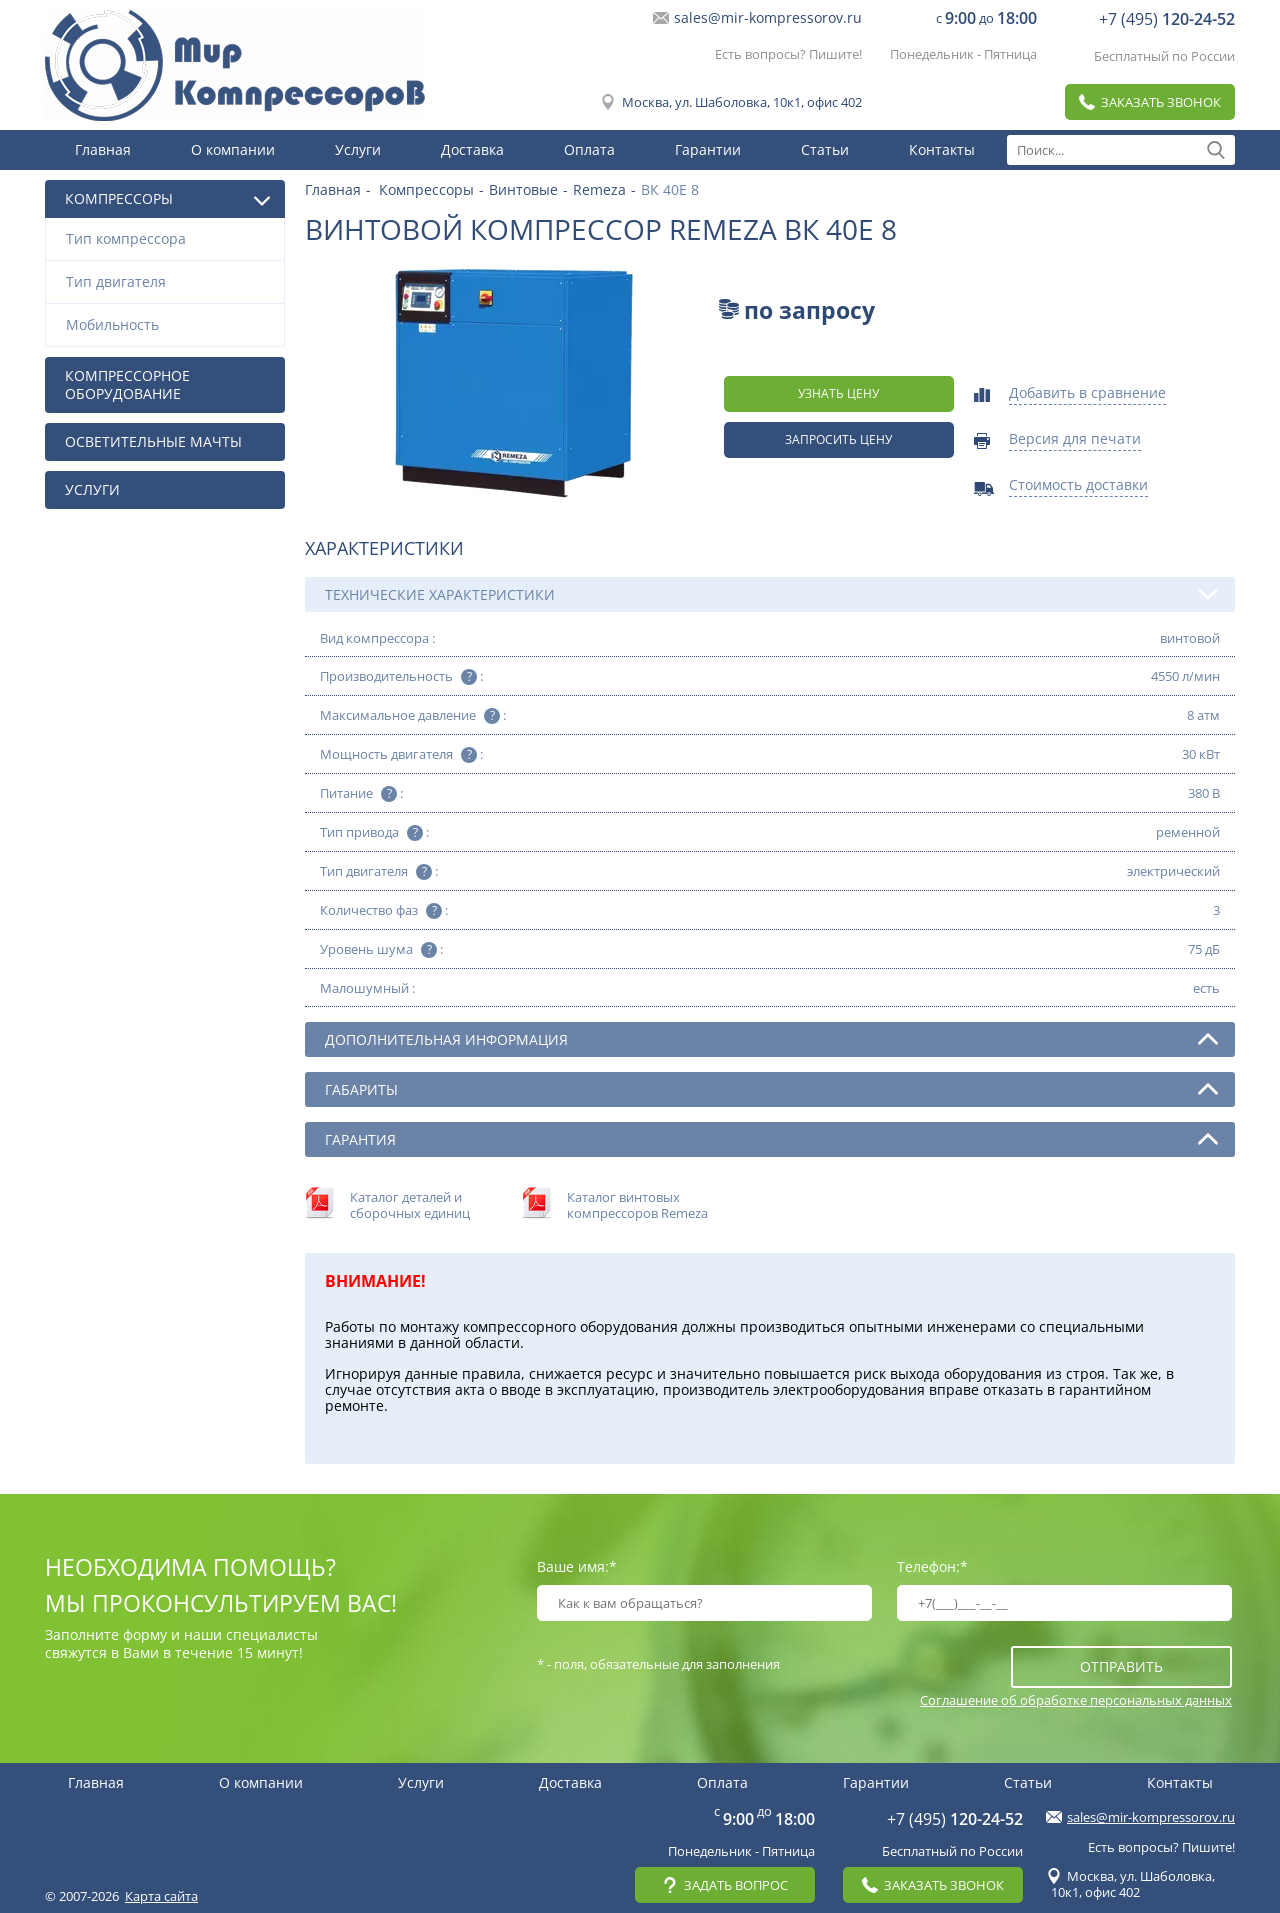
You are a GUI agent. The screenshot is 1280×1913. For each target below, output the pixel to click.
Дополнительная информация (771, 1039)
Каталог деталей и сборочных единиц (410, 1205)
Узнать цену (838, 393)
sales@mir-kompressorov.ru (768, 18)
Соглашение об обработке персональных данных (1076, 1699)
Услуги (358, 149)
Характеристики (384, 548)
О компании (233, 149)
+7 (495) (1167, 19)
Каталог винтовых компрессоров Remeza (637, 1205)
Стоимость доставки (1078, 486)
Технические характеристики (771, 594)
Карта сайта (161, 1896)
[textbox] (1121, 150)
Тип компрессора (170, 238)
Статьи (825, 149)
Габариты (771, 1089)
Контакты (942, 149)
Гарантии (708, 149)
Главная (103, 149)
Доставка (472, 149)
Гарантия (771, 1139)
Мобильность (170, 324)
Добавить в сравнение (1087, 394)
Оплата (589, 149)
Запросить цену (838, 439)
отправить (1121, 1666)
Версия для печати (1075, 440)
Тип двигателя (170, 281)
